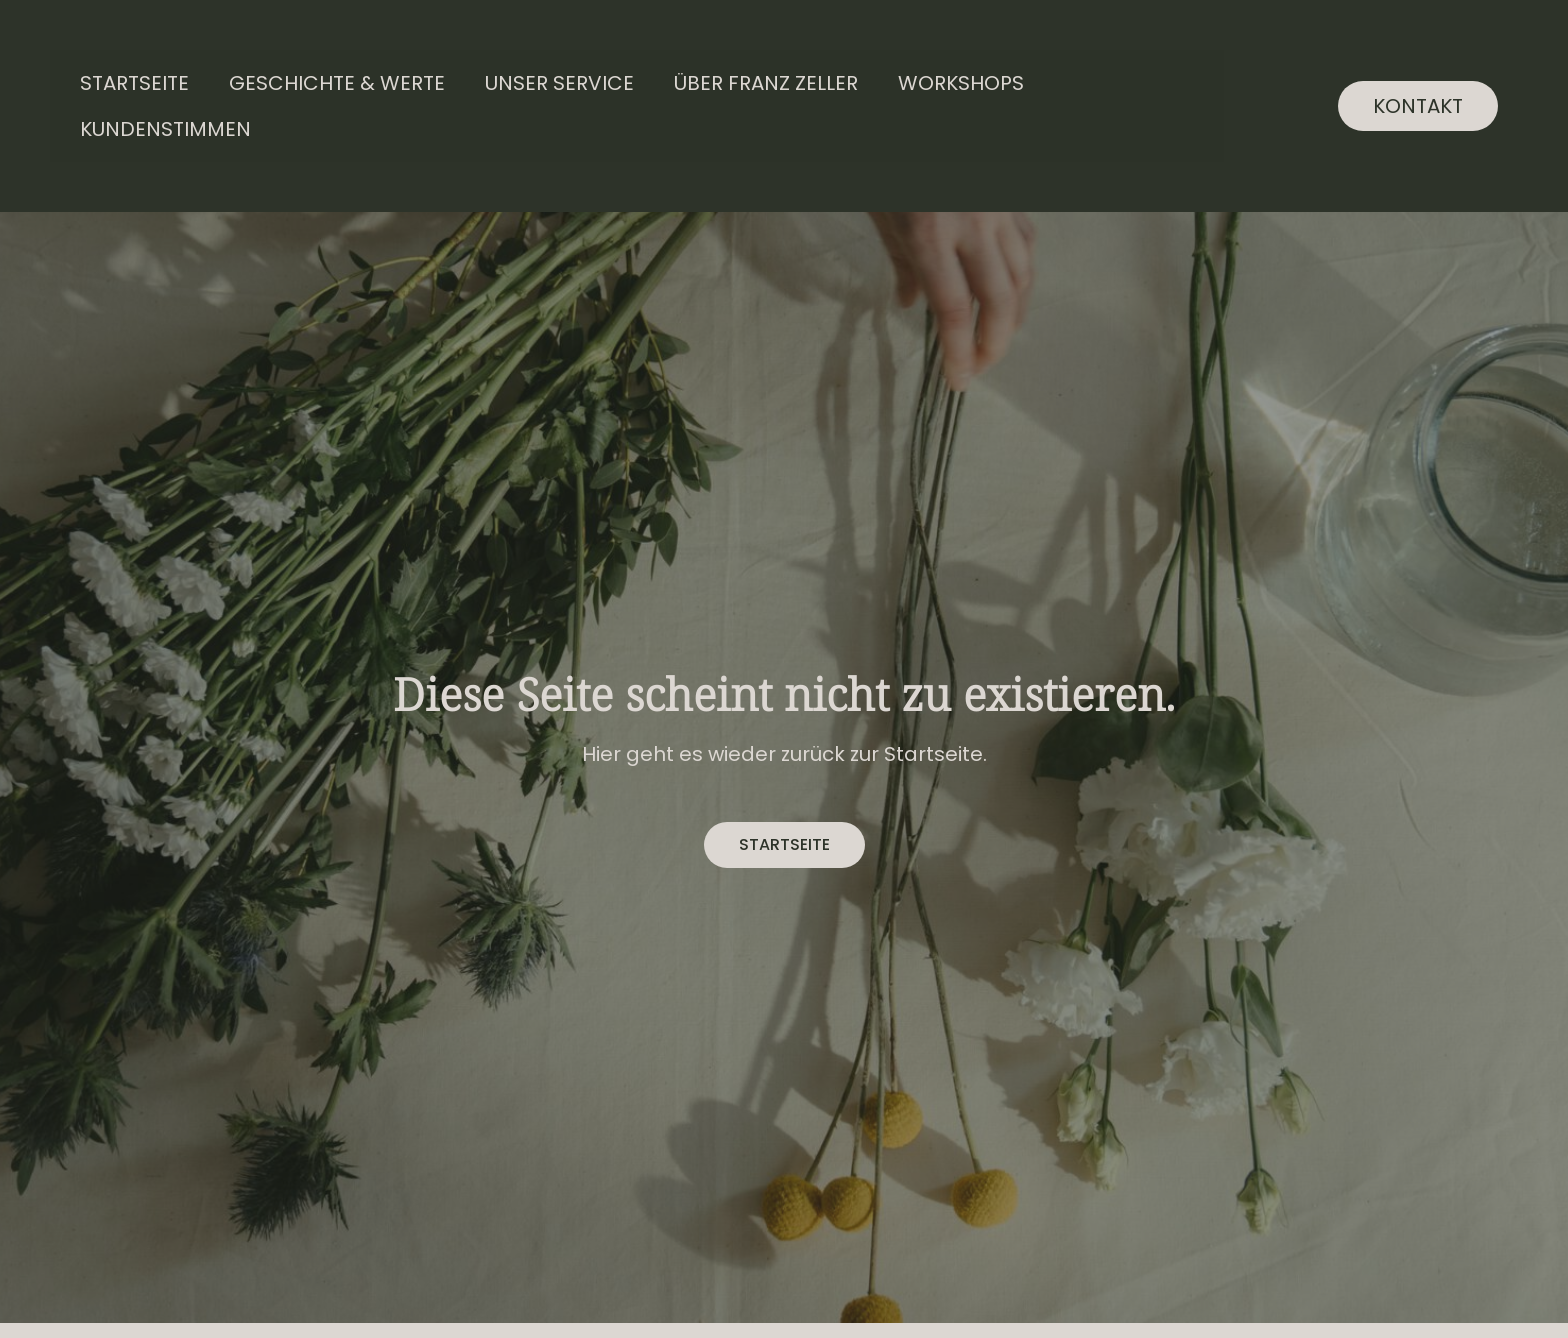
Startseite (134, 83)
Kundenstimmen (165, 129)
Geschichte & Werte (337, 83)
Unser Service (559, 83)
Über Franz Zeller (766, 83)
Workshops (961, 83)
